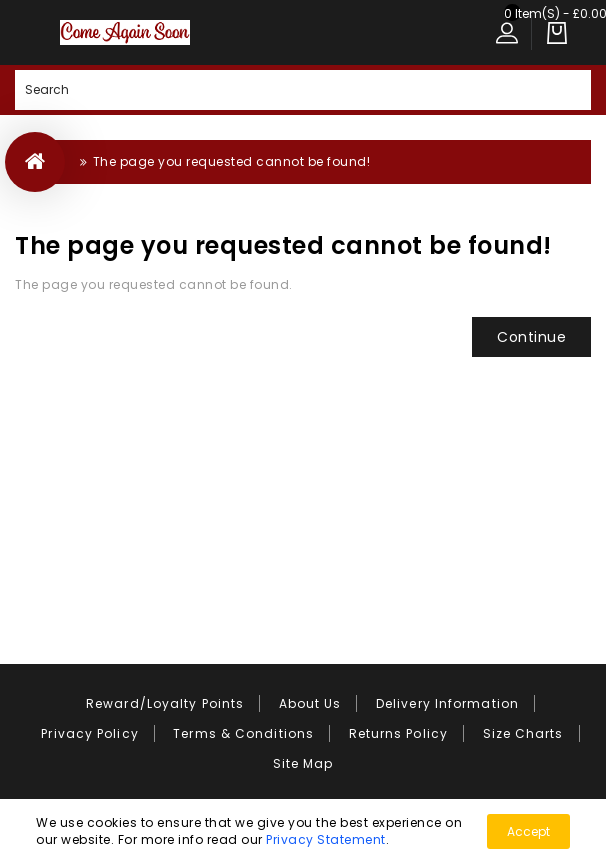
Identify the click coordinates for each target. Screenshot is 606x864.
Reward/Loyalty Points (165, 703)
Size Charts (523, 733)
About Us (310, 703)
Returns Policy (398, 733)
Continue (531, 337)
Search (571, 90)
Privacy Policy (89, 733)
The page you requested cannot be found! (232, 161)
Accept (528, 831)
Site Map (303, 763)
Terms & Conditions (243, 733)
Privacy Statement (326, 839)
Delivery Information (447, 703)
